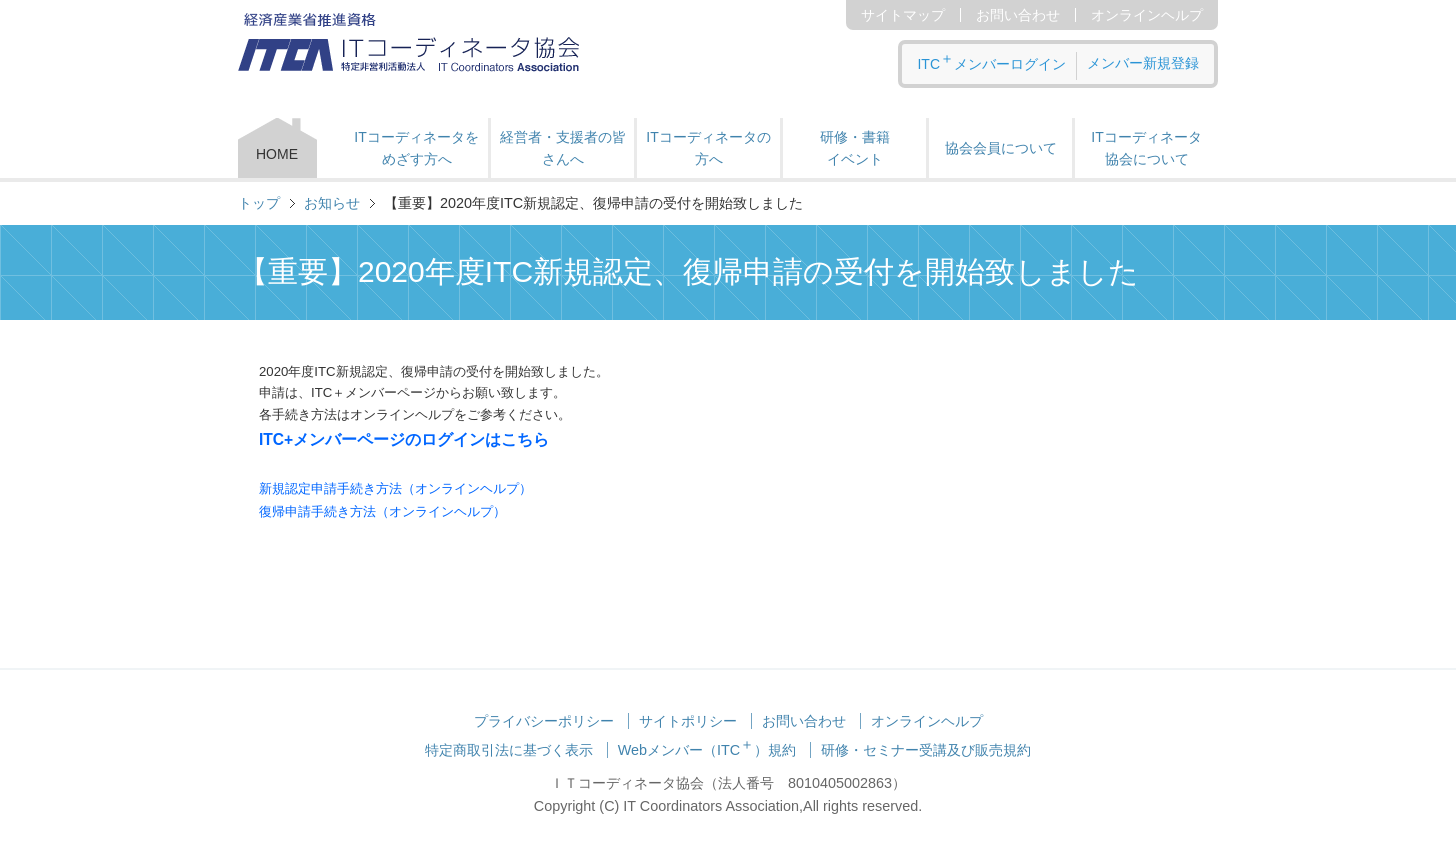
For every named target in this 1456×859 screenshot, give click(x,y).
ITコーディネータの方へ (708, 148)
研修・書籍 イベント (855, 148)
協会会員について (1001, 148)
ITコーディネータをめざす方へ (416, 148)
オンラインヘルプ (1147, 15)
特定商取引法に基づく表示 (509, 750)
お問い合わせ (1018, 15)
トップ (259, 203)
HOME (277, 154)
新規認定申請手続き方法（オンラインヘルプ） (395, 488)
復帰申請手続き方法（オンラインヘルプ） (382, 511)
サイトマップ (903, 15)
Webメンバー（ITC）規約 (707, 750)
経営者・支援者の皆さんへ (563, 148)
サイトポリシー (688, 721)
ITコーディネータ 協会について (1146, 148)
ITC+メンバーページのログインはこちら (404, 439)
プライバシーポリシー (544, 721)
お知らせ (332, 203)
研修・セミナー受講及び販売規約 (926, 750)
